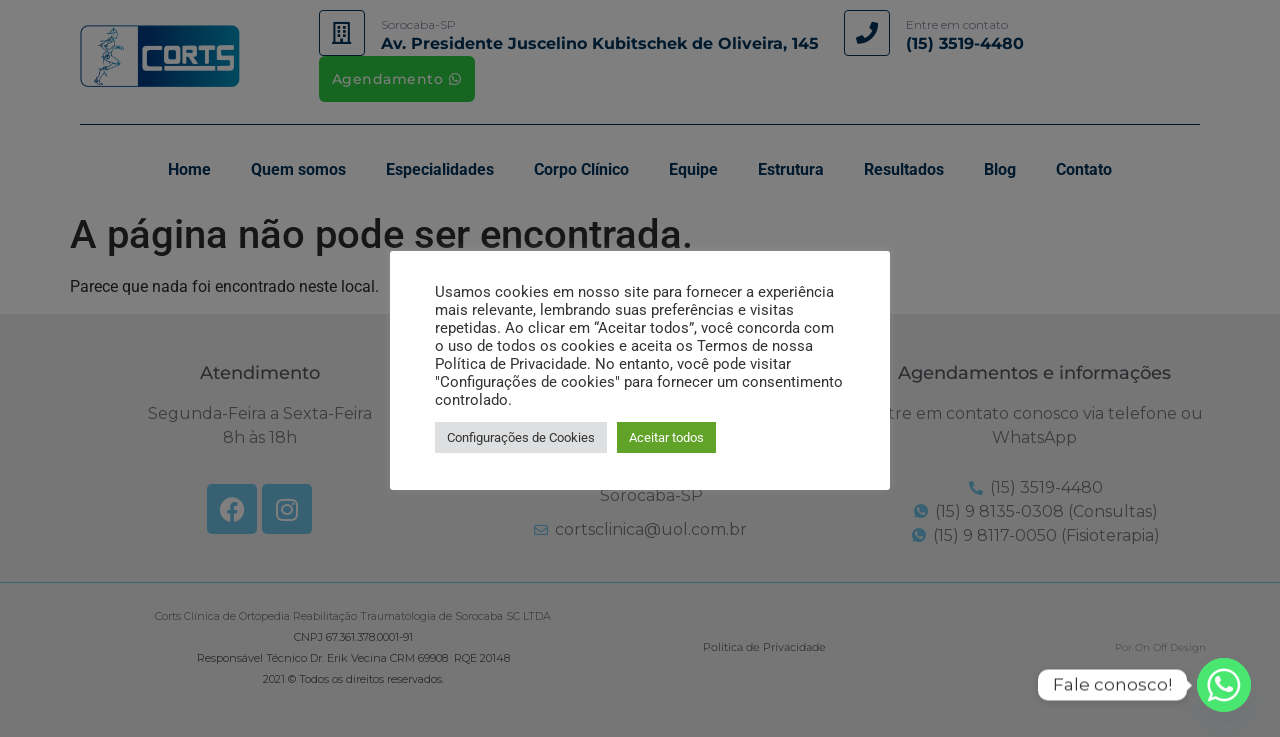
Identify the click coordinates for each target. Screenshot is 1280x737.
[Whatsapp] (1224, 685)
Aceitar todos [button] (666, 437)
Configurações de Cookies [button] (521, 437)
